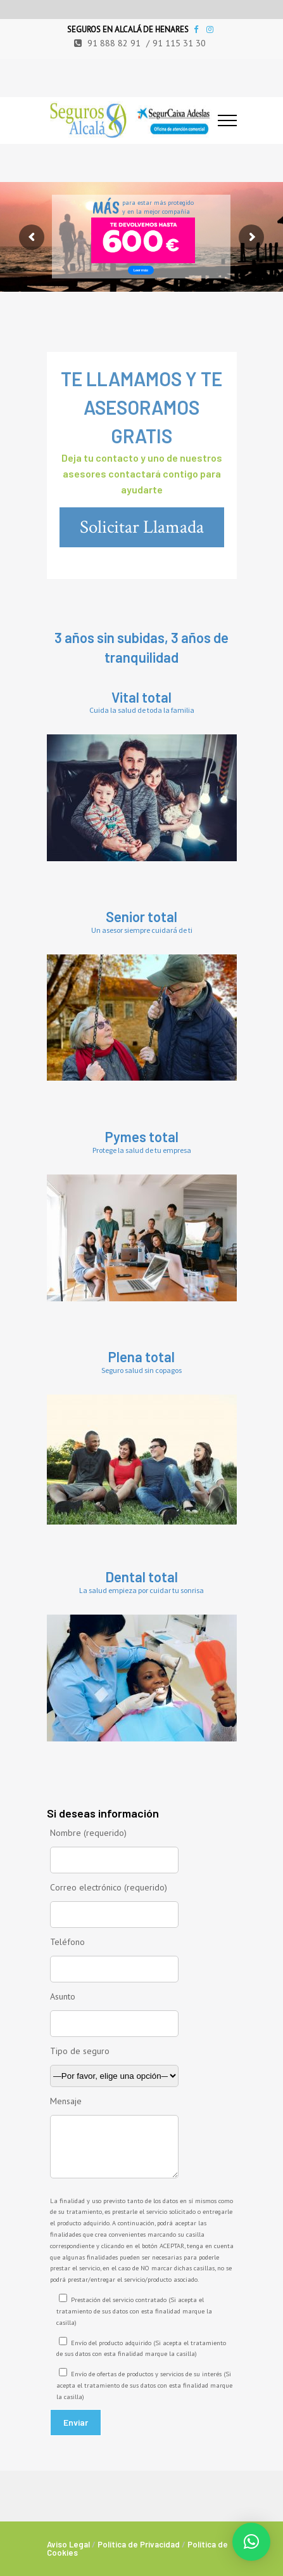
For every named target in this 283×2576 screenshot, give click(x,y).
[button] (251, 2542)
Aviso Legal (68, 2544)
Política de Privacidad (138, 2544)
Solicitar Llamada (142, 527)
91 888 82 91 (114, 43)
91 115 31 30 (179, 43)
